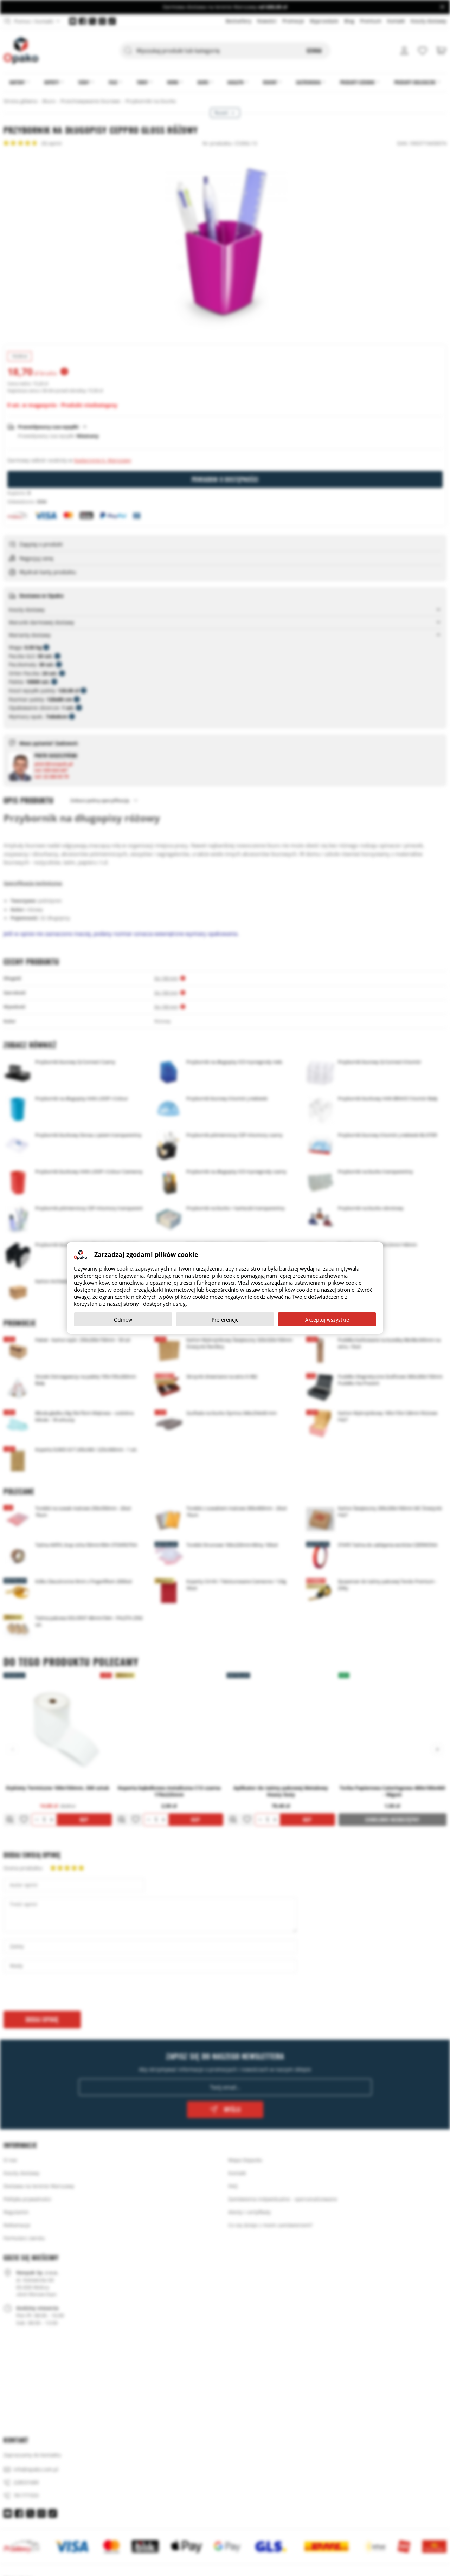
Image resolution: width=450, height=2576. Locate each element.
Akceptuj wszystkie (327, 1319)
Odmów (123, 1319)
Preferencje (225, 1319)
